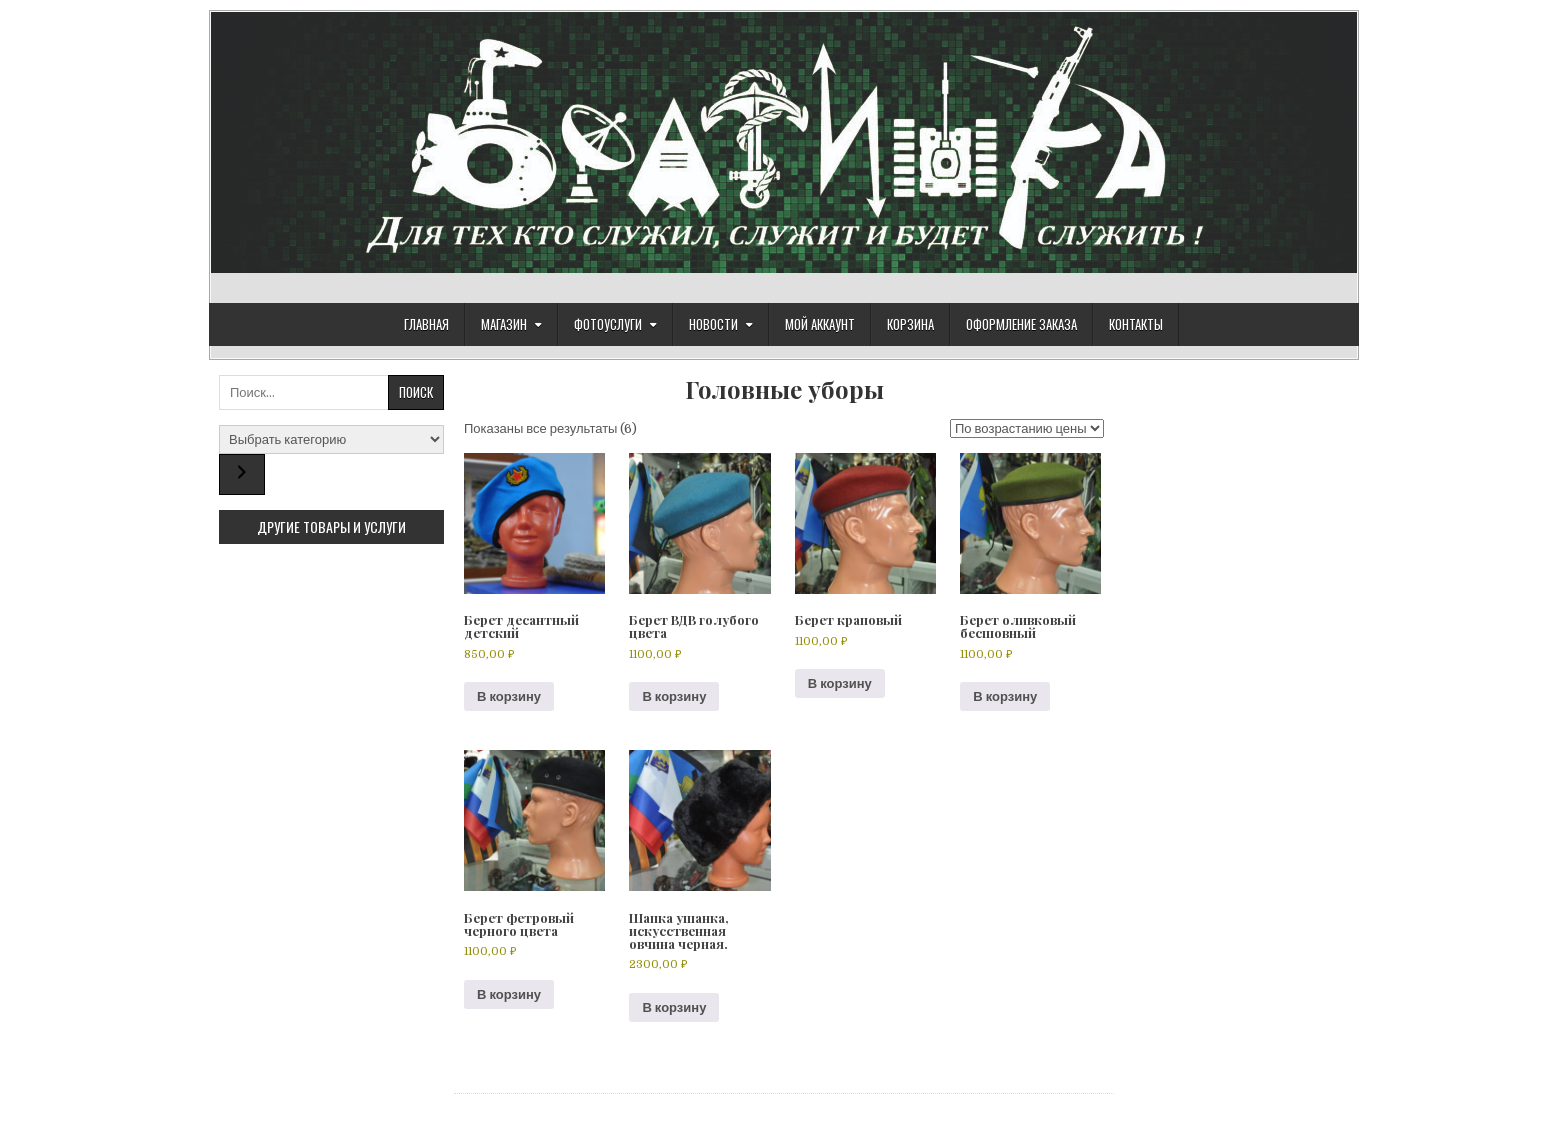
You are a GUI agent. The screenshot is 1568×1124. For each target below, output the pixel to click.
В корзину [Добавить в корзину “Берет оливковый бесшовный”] (1005, 696)
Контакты (1136, 324)
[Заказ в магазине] (1027, 428)
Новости (713, 324)
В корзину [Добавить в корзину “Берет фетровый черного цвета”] (509, 994)
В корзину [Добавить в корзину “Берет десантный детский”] (509, 696)
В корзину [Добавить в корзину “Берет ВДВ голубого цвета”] (674, 696)
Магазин (504, 324)
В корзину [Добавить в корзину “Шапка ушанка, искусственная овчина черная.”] (674, 1007)
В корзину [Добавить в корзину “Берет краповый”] (840, 683)
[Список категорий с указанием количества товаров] (331, 439)
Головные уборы (784, 389)
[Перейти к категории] (242, 474)
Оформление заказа (1021, 324)
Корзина (910, 324)
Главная (426, 324)
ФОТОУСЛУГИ (608, 324)
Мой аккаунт (820, 324)
